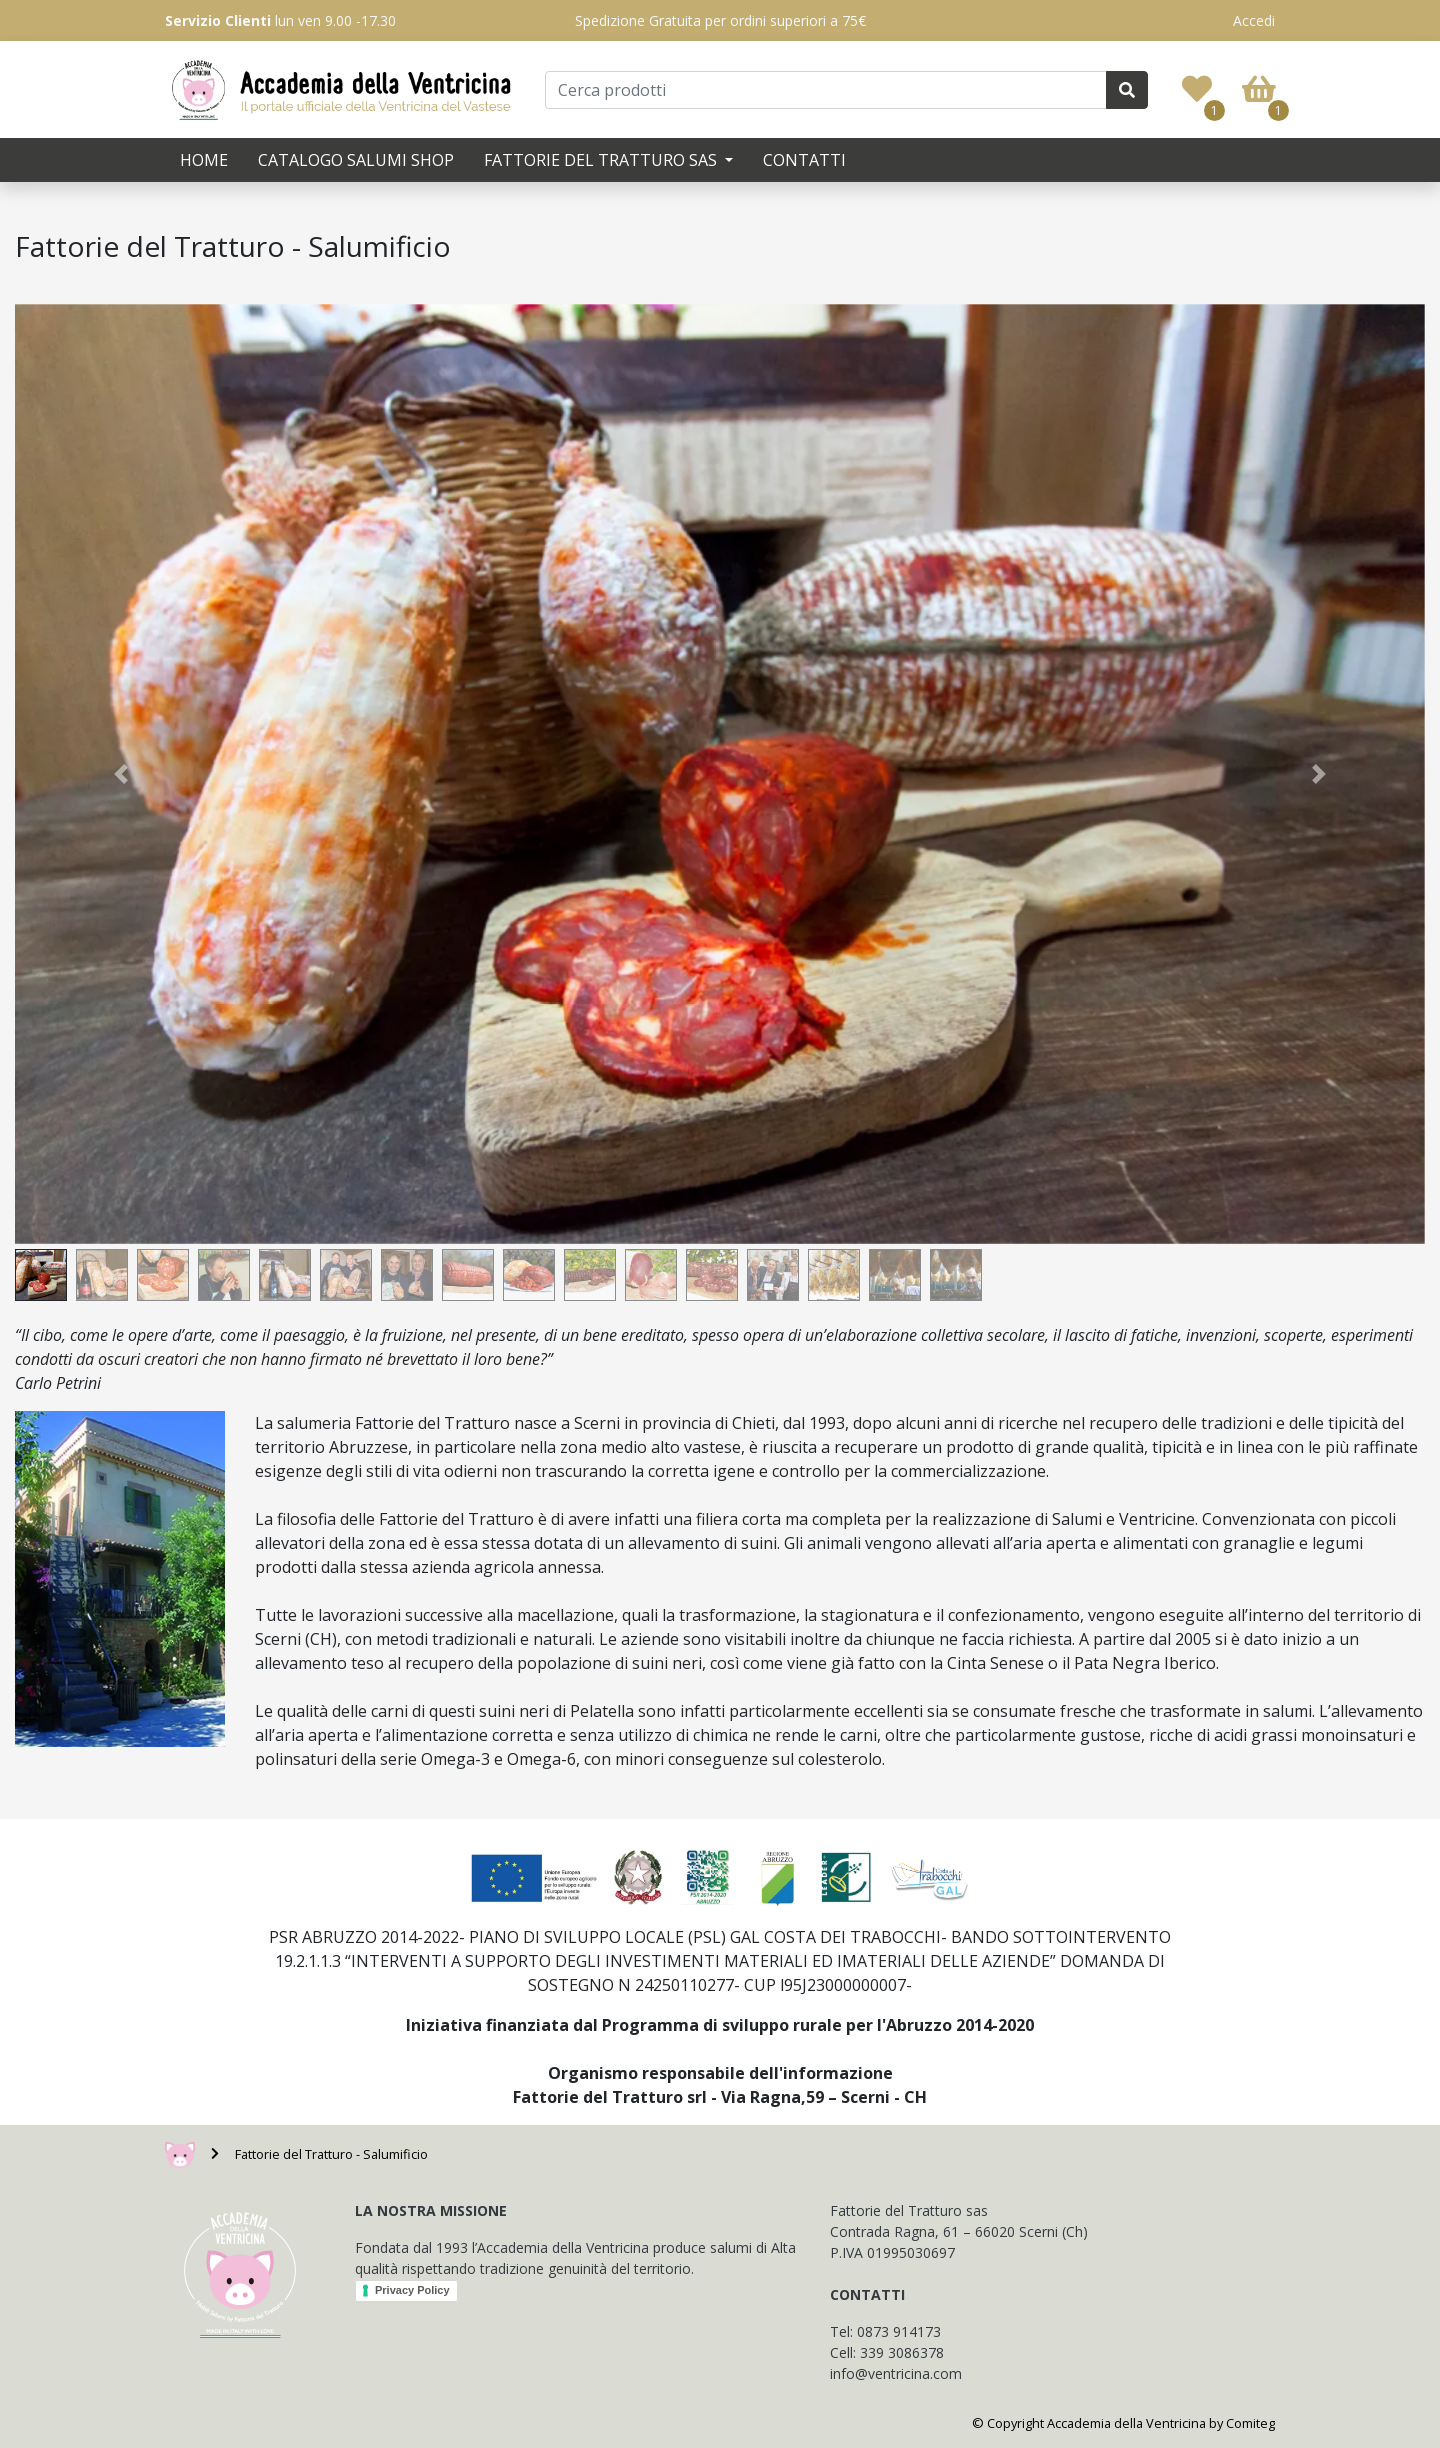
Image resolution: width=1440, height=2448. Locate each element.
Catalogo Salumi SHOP (356, 160)
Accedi (1254, 20)
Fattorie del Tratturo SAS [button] (602, 160)
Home (204, 160)
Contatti (804, 160)
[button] (121, 774)
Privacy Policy (412, 2290)
